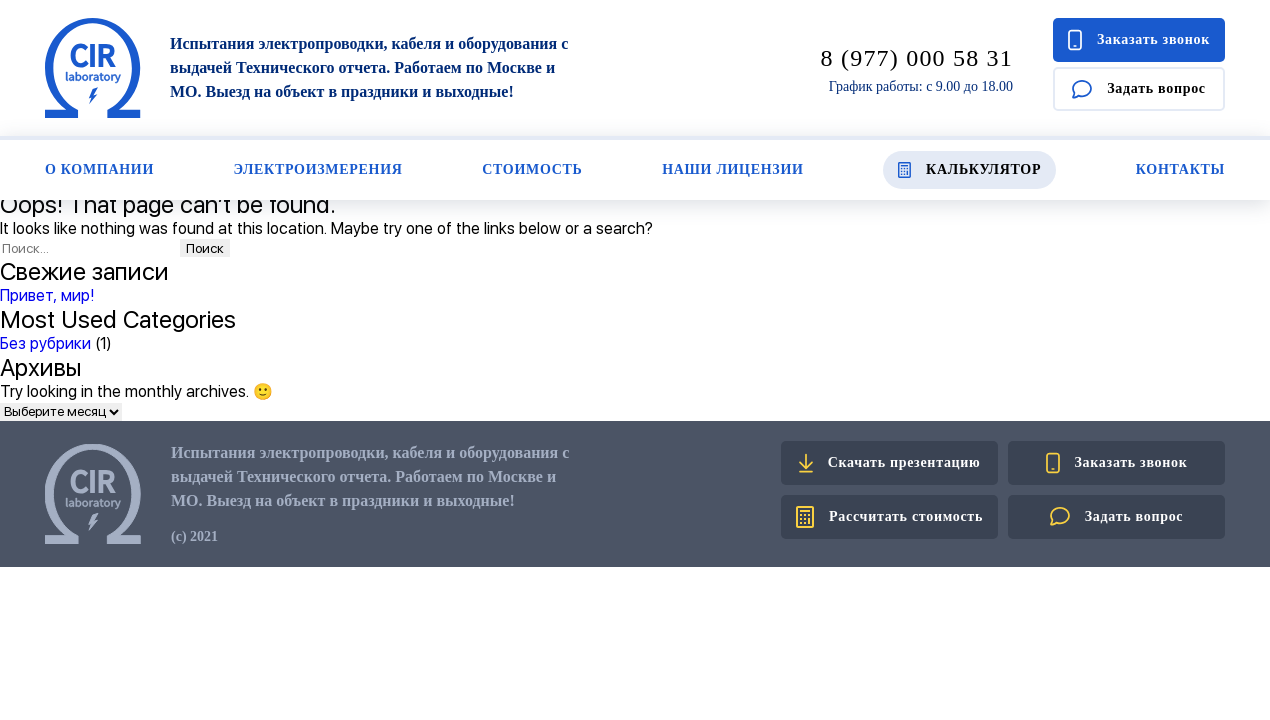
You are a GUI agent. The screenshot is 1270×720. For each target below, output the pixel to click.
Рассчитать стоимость (889, 517)
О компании (99, 169)
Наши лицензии (732, 169)
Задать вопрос (1139, 89)
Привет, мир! (47, 295)
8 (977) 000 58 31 (917, 58)
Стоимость (532, 169)
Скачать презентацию (890, 463)
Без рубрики (45, 343)
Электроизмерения (318, 169)
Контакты (1180, 169)
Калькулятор (969, 170)
